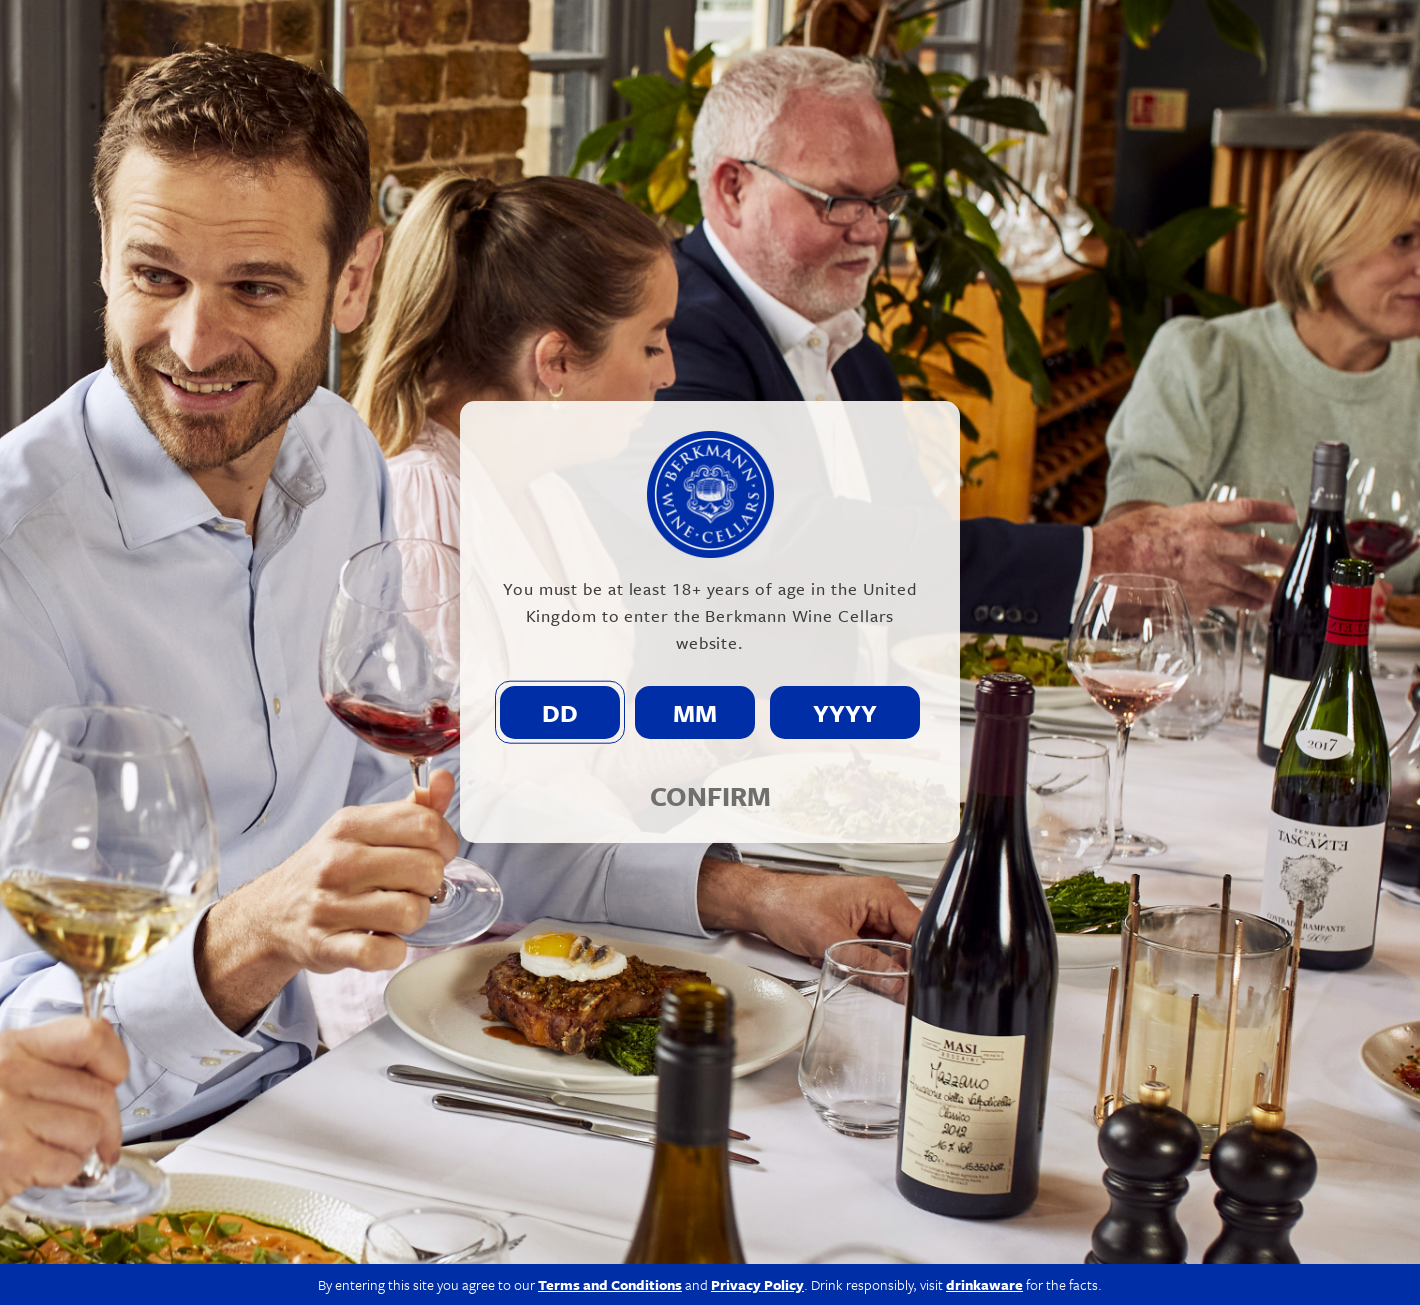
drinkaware (984, 1072)
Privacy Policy (1033, 1266)
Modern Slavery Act (906, 1266)
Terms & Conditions (1159, 1266)
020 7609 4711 (294, 1210)
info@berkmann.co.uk (449, 1210)
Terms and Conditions (610, 1072)
